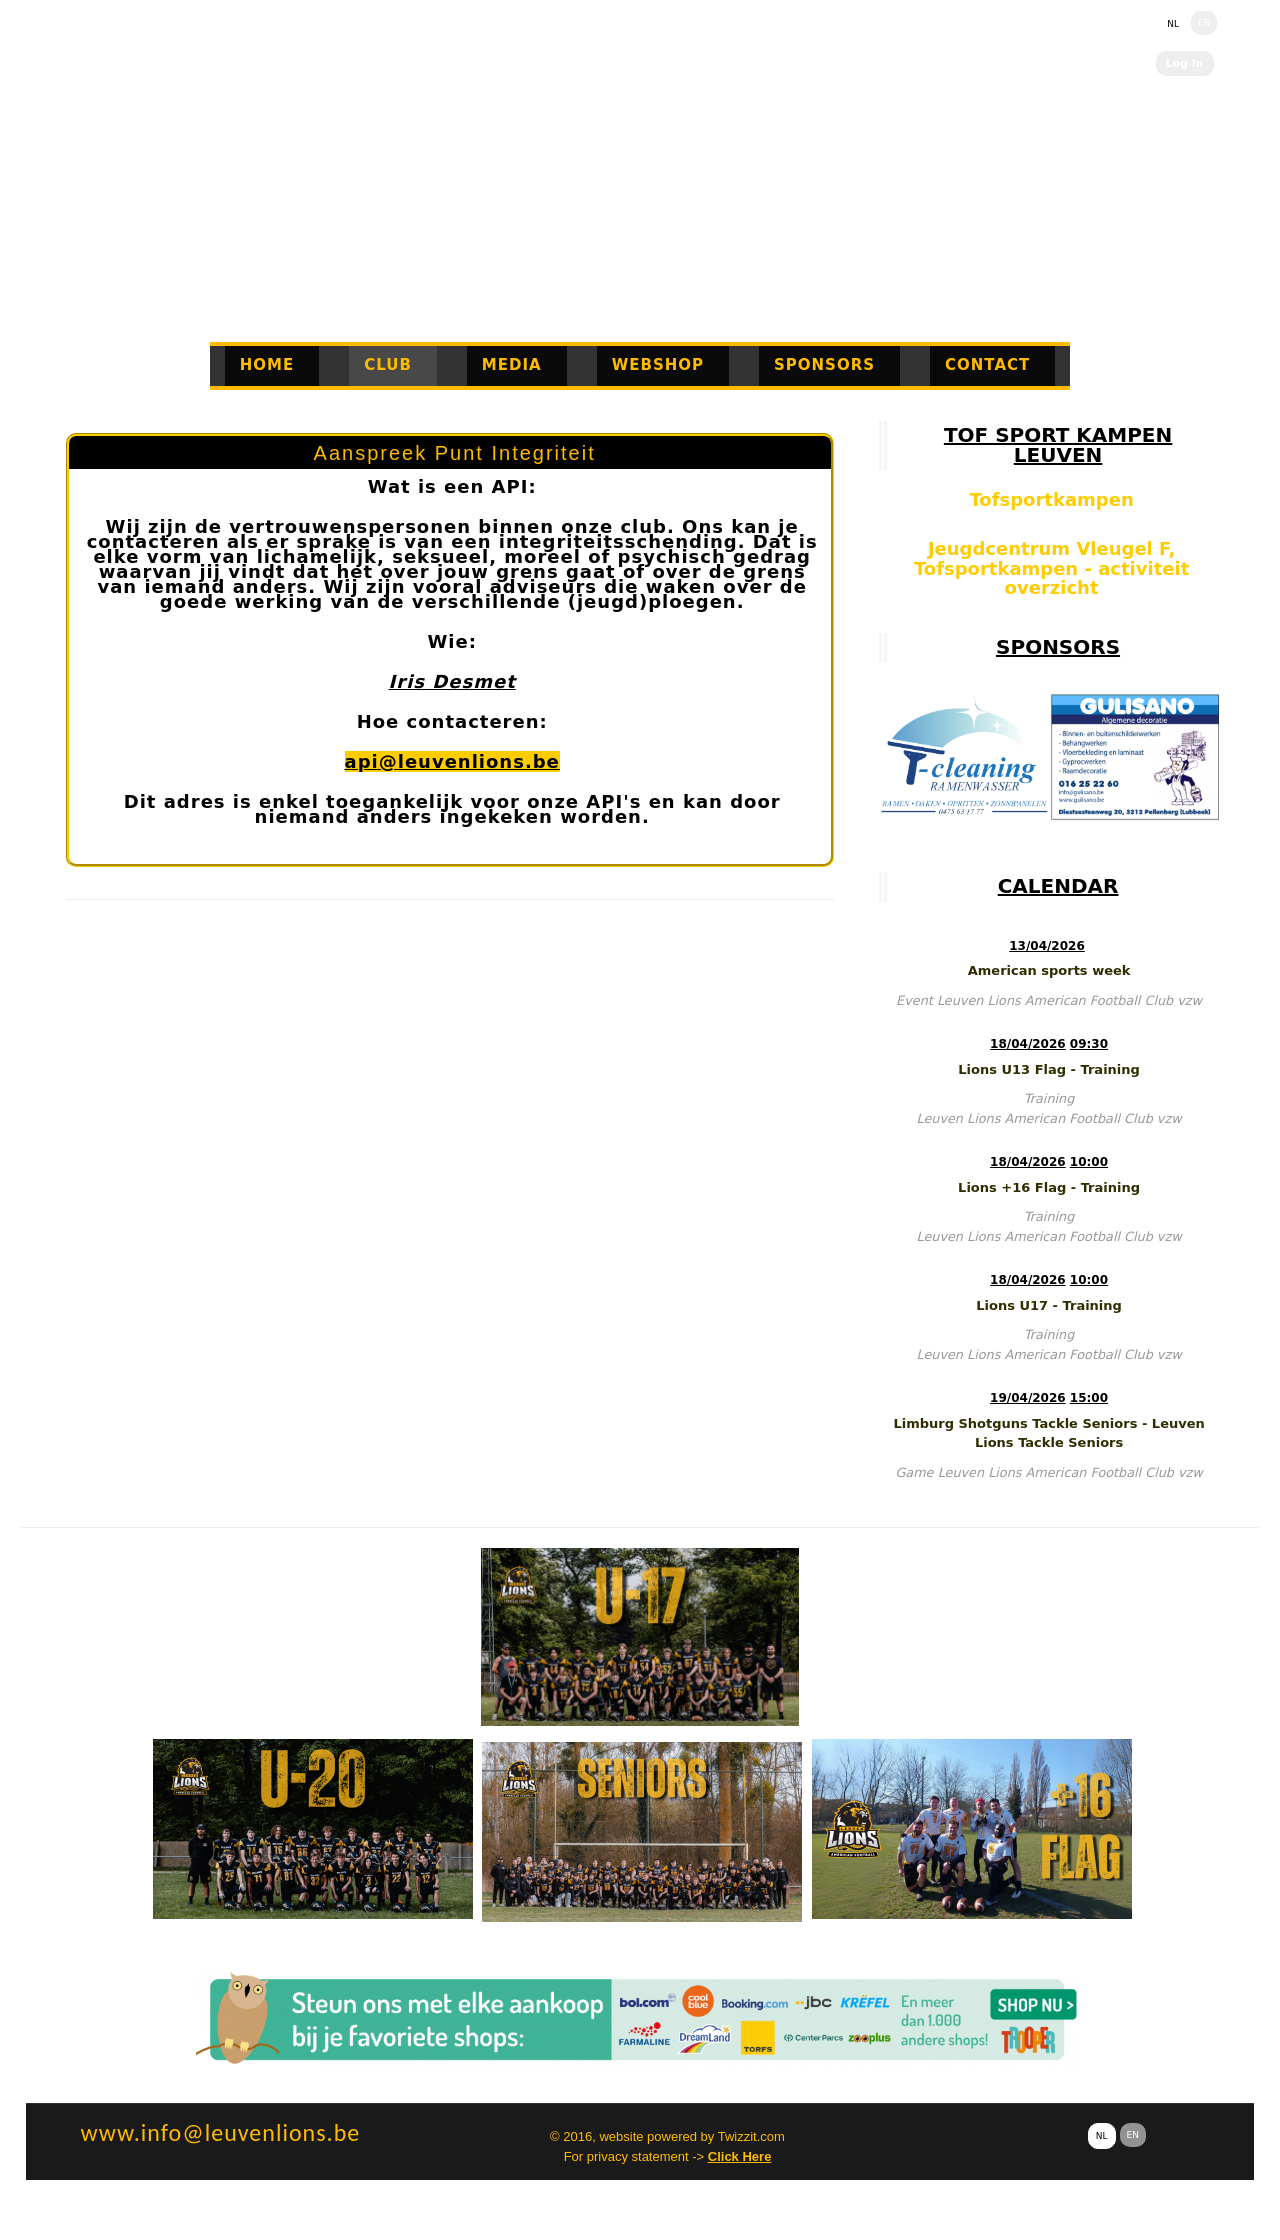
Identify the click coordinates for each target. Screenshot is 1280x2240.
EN (1204, 23)
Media (512, 365)
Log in (1185, 63)
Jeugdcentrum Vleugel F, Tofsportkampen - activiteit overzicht (1051, 568)
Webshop (658, 365)
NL (1173, 24)
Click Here (740, 2156)
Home (267, 365)
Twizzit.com (751, 2136)
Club (388, 365)
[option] (964, 757)
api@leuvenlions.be (452, 761)
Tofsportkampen (1051, 499)
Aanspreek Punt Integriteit (455, 453)
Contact (987, 365)
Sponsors (824, 365)
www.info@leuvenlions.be (221, 2132)
